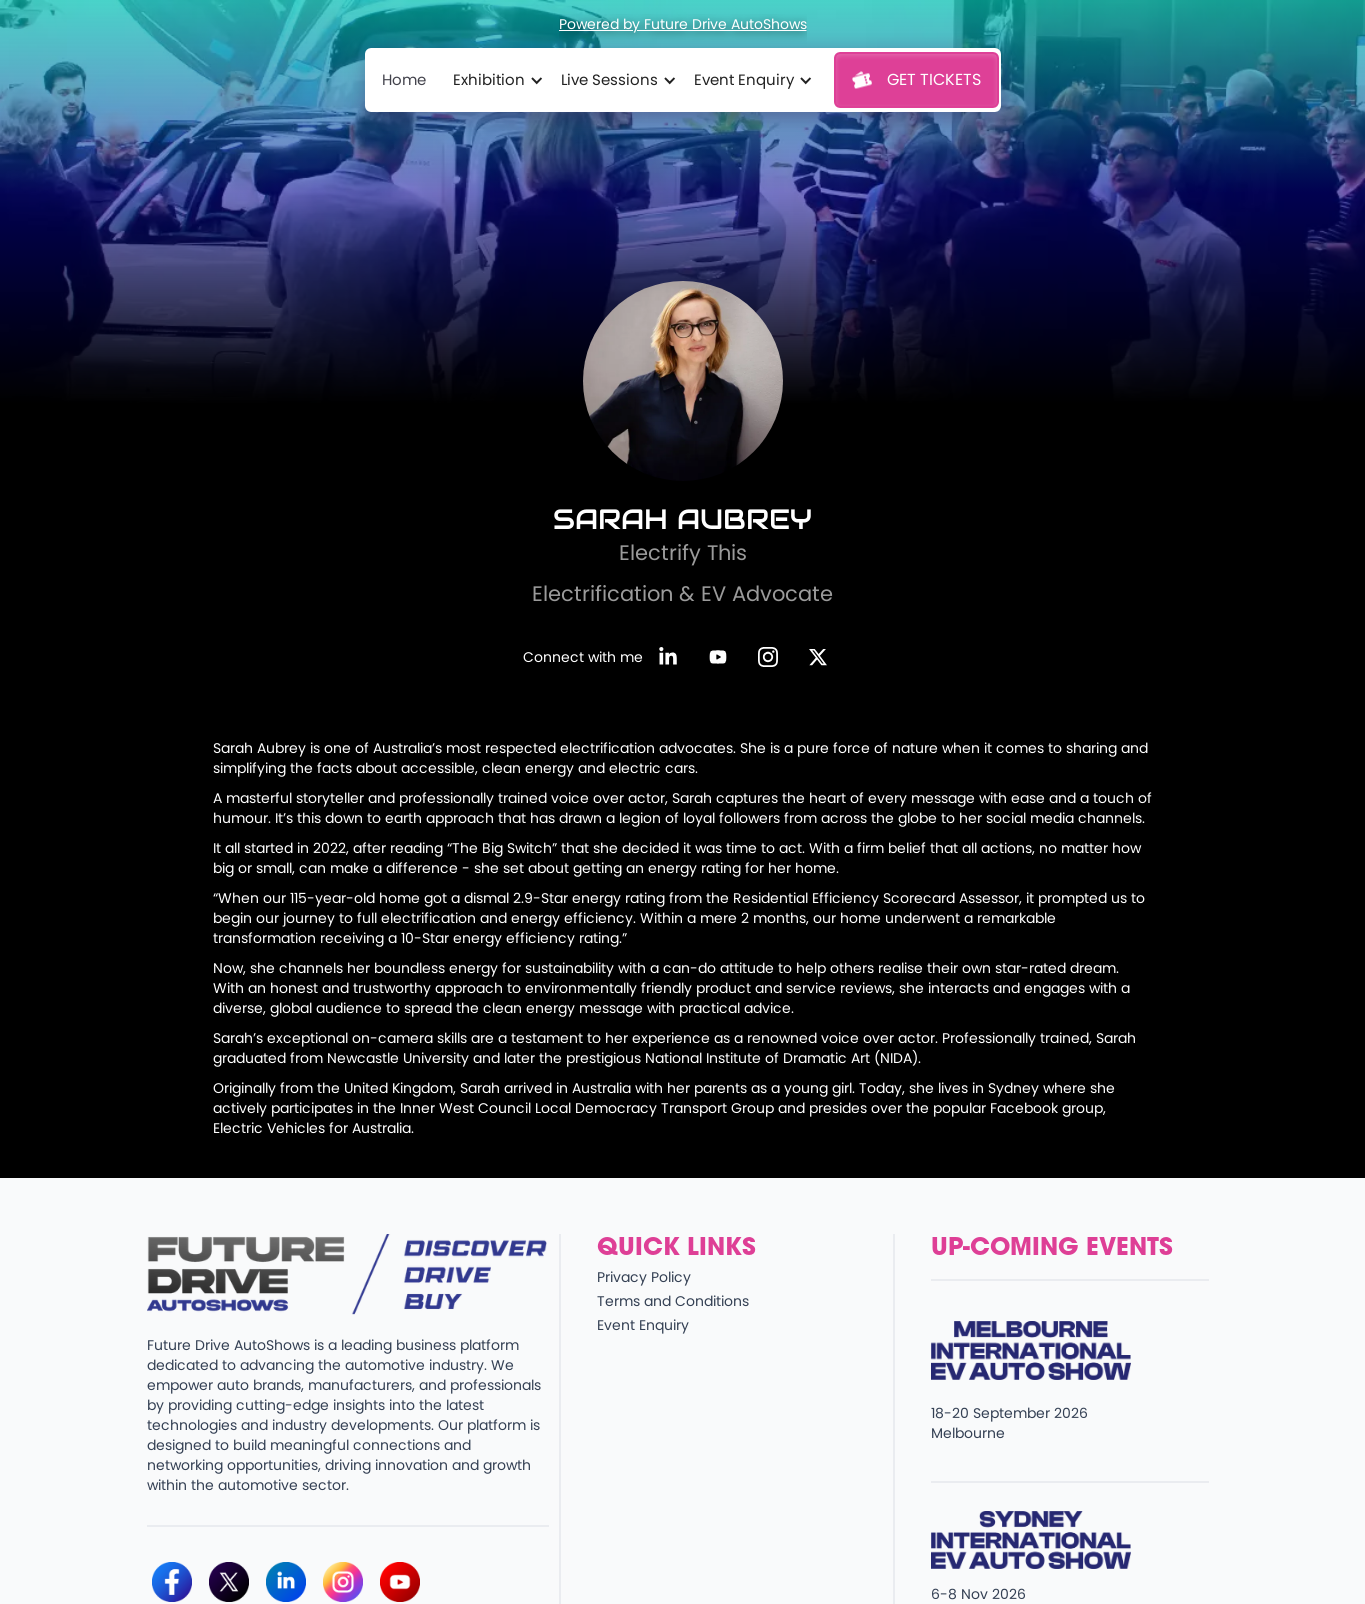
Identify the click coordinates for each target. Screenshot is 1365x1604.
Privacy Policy (644, 1277)
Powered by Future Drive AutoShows (683, 24)
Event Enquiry (643, 1325)
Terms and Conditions (673, 1301)
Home (404, 79)
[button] (495, 80)
